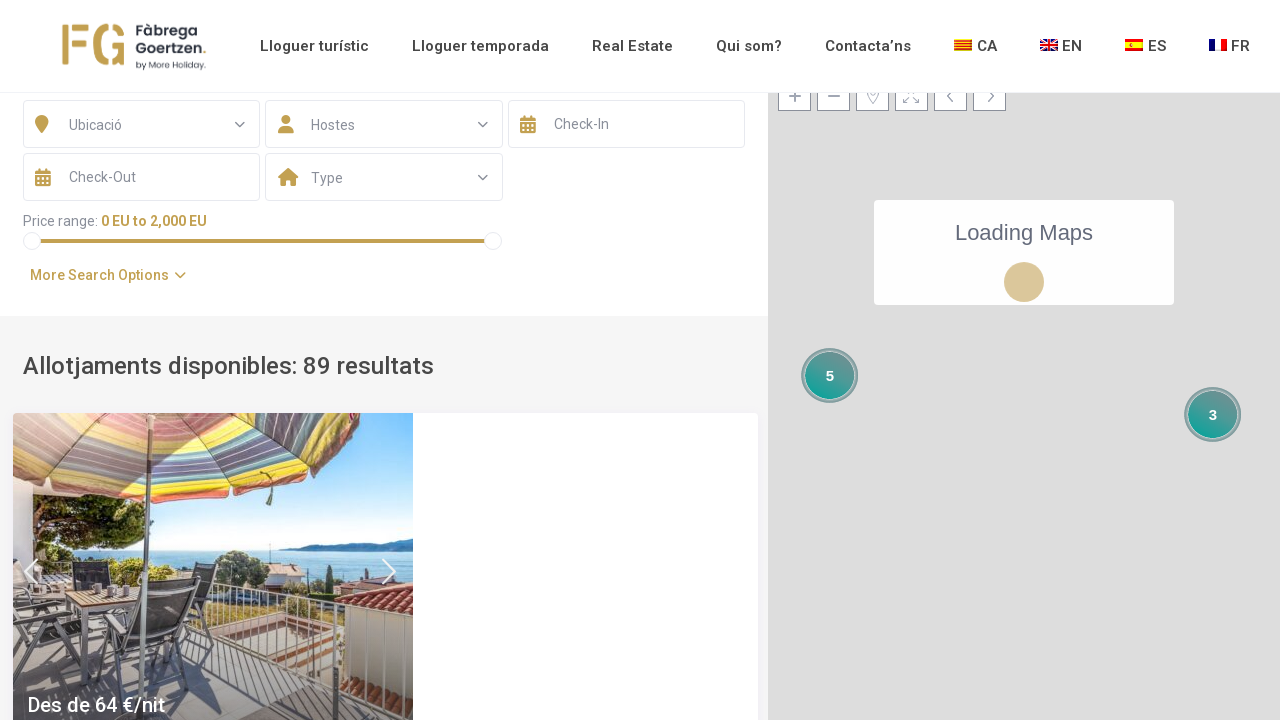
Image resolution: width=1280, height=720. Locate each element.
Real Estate (632, 46)
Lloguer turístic (314, 46)
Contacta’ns (868, 46)
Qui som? (749, 46)
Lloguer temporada (480, 46)
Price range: (60, 221)
